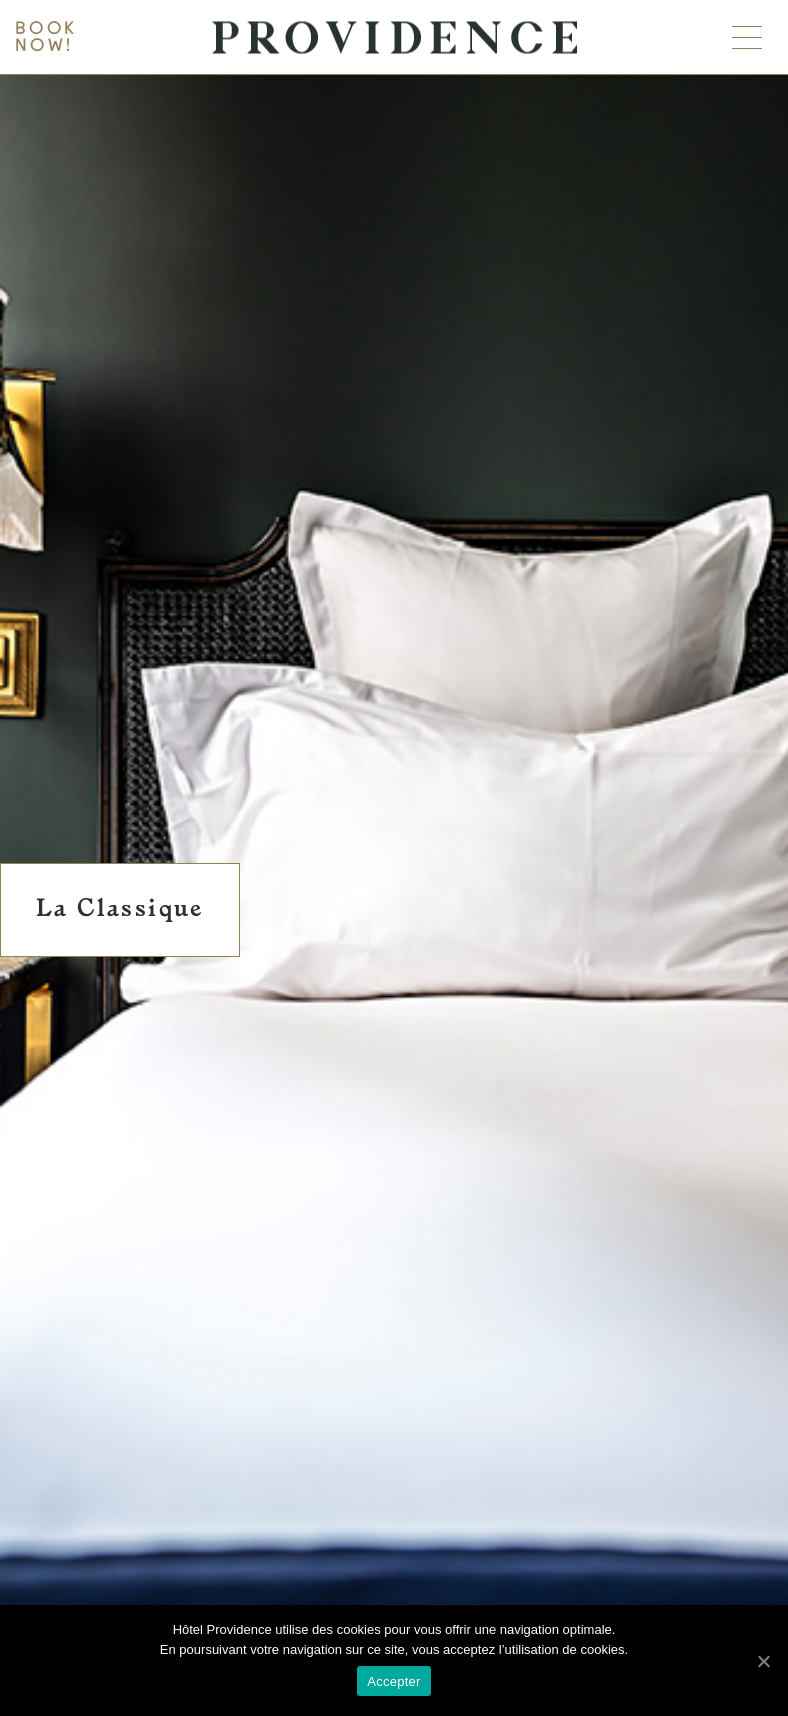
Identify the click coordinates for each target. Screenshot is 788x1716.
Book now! (46, 37)
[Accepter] (763, 1661)
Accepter (393, 1681)
